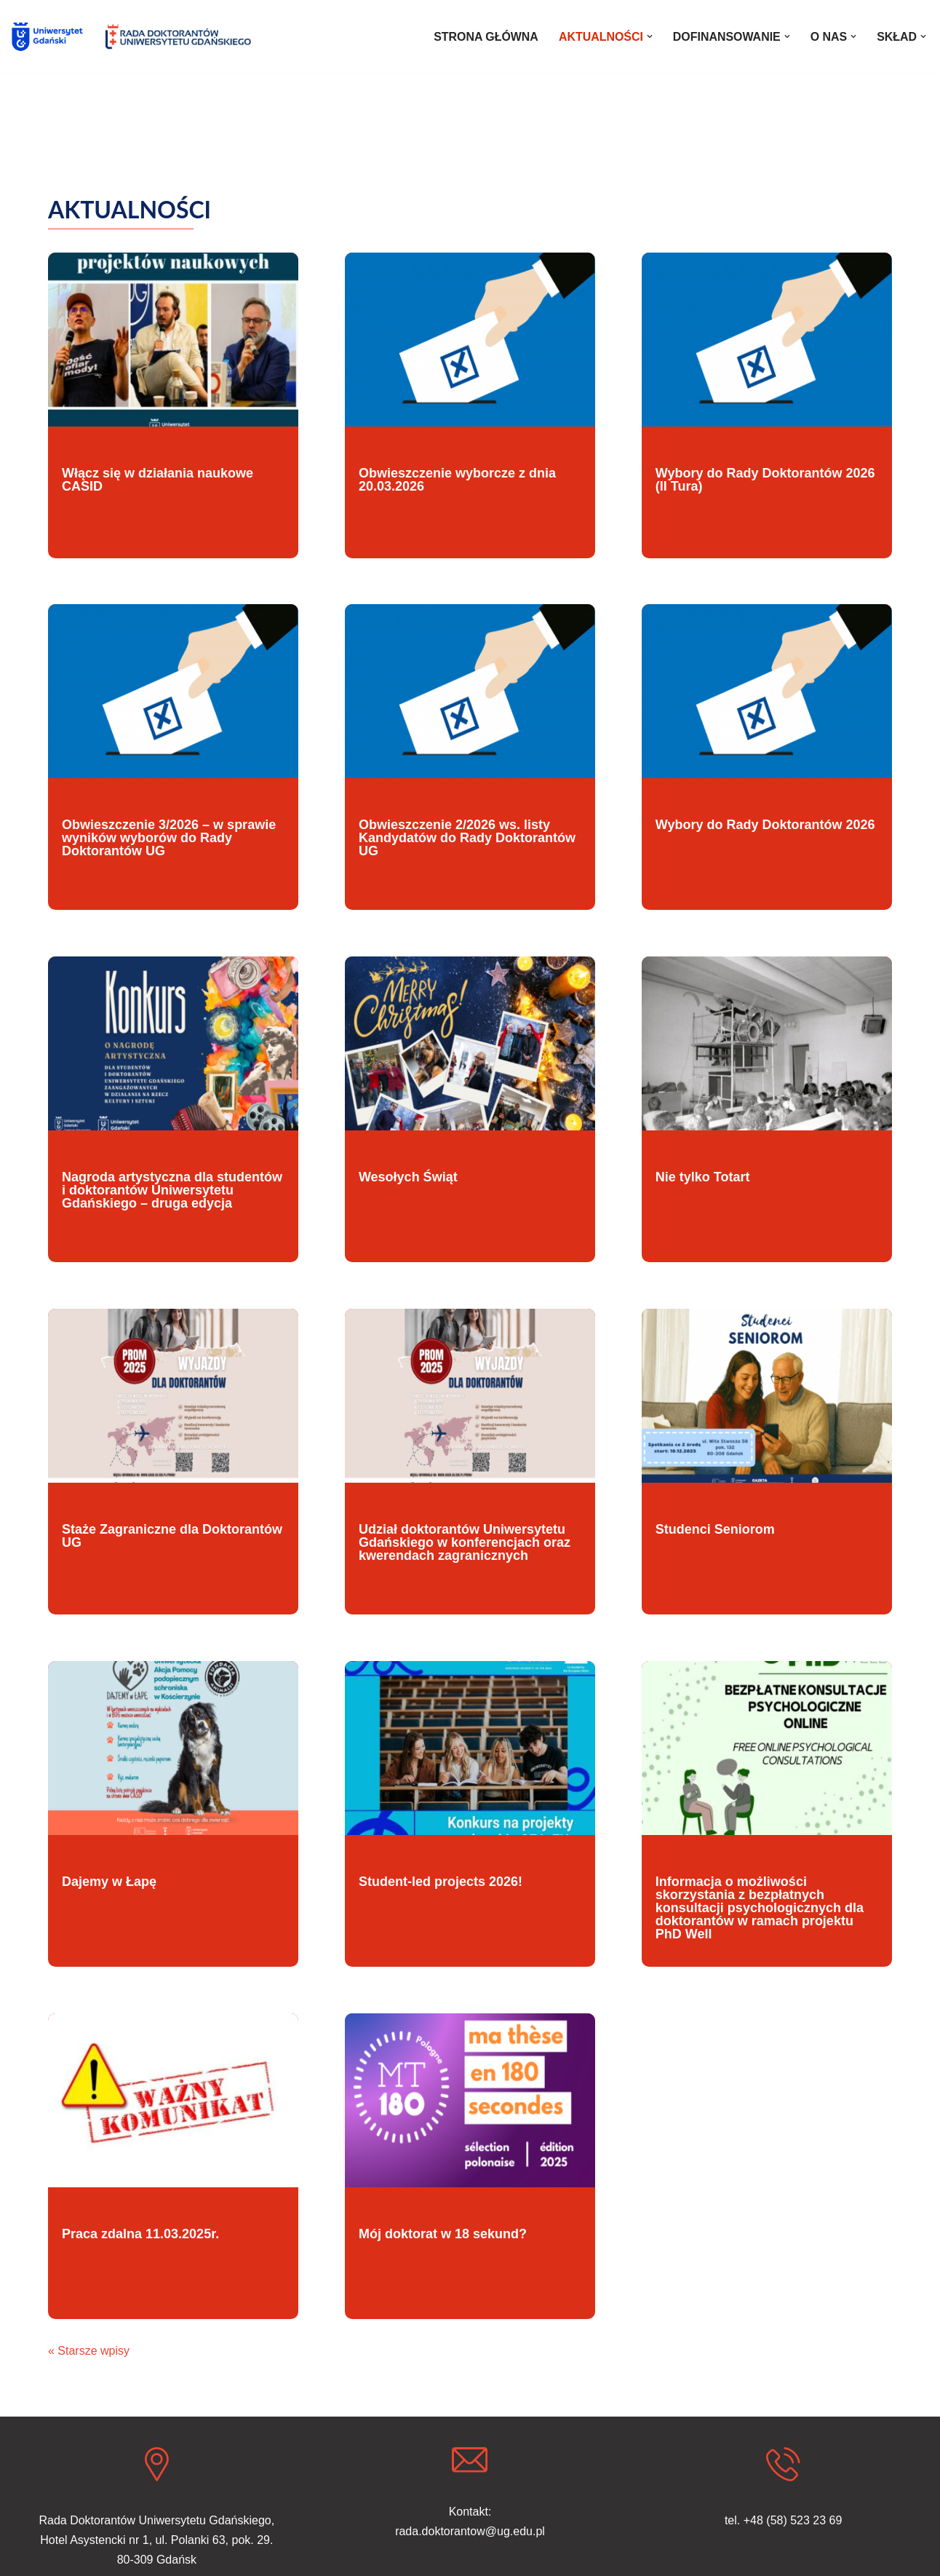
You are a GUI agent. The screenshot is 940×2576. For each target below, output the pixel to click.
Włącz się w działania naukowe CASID (157, 480)
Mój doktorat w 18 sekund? (443, 2234)
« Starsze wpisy (89, 2351)
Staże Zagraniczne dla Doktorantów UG (172, 1536)
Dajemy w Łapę (109, 1881)
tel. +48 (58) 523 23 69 (783, 2520)
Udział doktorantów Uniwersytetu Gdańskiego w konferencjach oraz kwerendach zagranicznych (464, 1542)
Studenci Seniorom (715, 1529)
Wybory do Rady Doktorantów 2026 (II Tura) (765, 480)
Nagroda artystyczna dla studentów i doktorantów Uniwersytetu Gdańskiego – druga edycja (172, 1190)
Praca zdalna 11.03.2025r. (140, 2234)
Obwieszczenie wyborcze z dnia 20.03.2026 (457, 480)
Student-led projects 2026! (440, 1881)
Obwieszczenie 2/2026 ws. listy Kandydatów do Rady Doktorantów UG (467, 837)
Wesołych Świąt (408, 1177)
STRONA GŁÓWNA (484, 37)
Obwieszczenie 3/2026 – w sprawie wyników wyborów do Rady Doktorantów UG (169, 837)
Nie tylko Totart (703, 1177)
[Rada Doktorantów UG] (178, 36)
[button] (649, 36)
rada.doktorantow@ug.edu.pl (470, 2532)
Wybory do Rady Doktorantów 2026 (765, 824)
